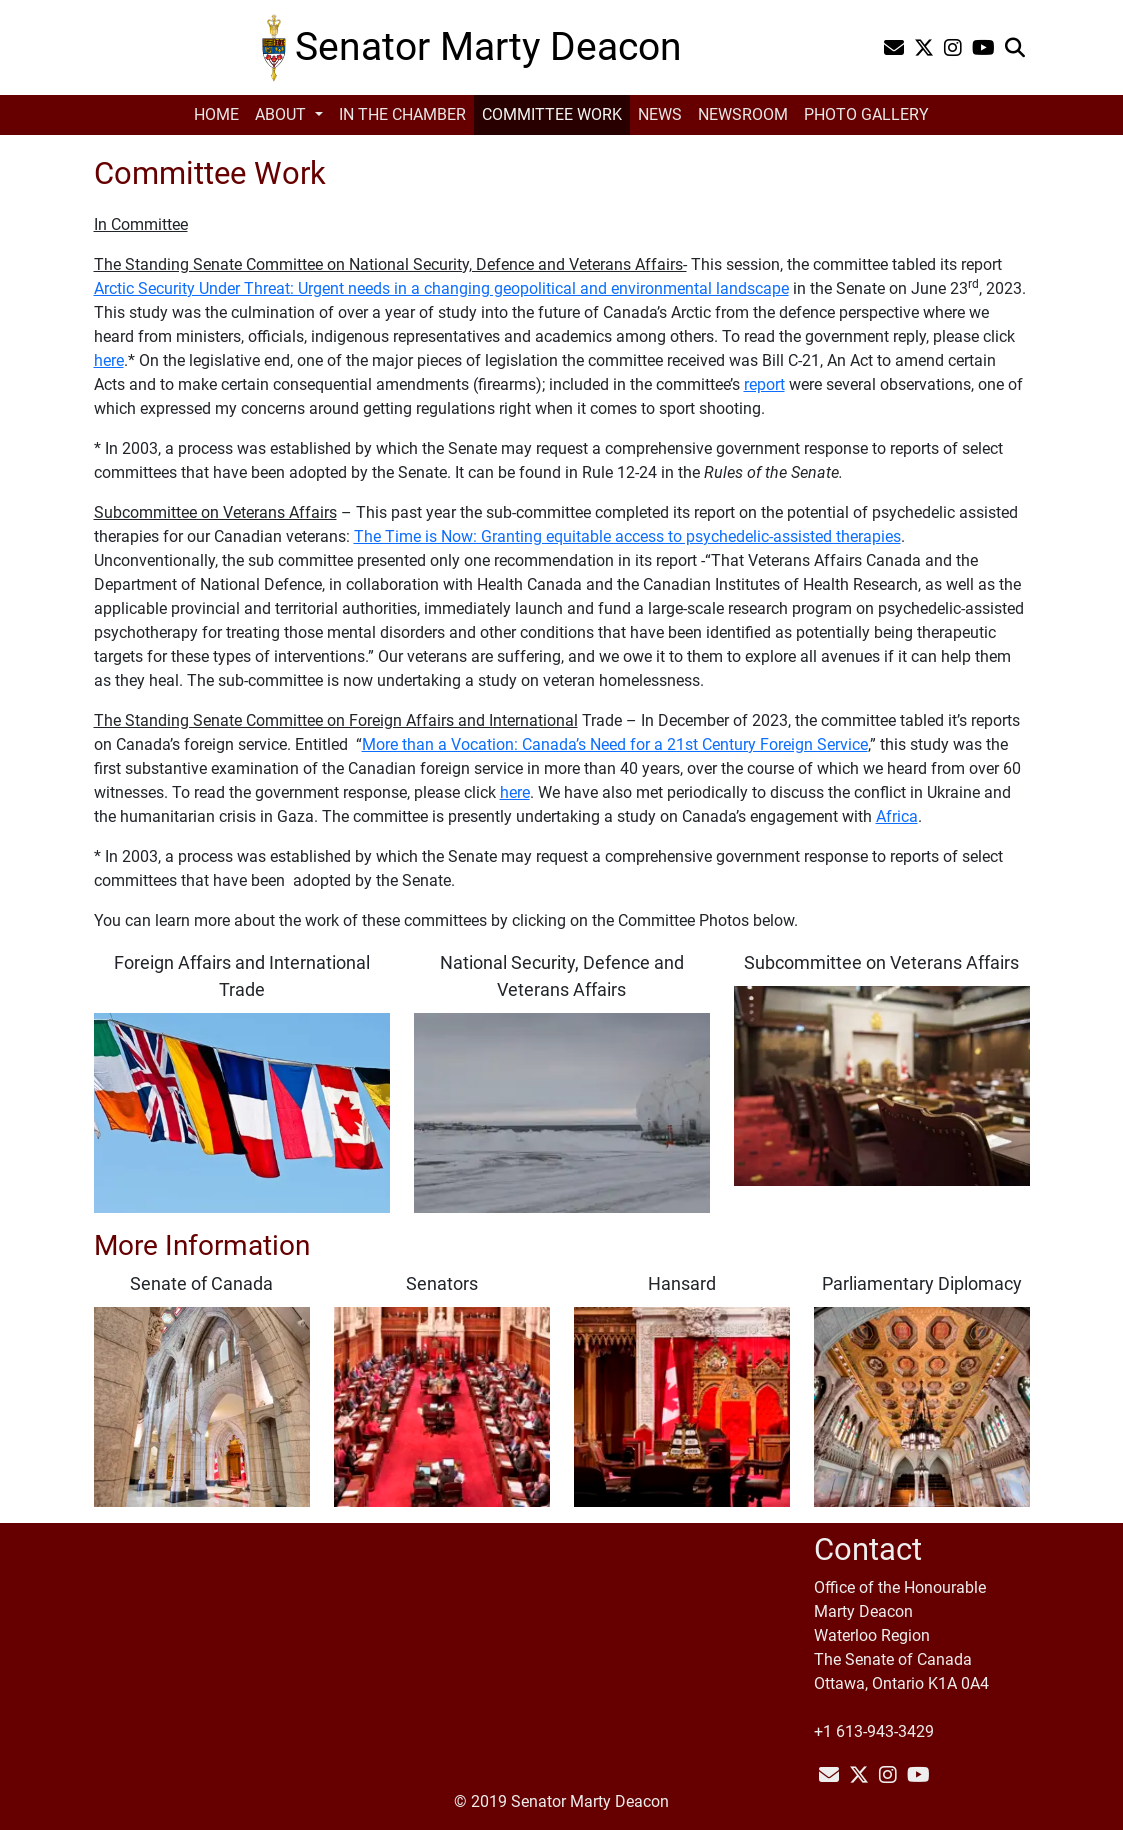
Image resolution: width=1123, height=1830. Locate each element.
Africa (897, 816)
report (764, 384)
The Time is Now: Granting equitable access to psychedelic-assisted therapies (627, 536)
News (660, 114)
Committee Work (552, 114)
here (109, 360)
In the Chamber (402, 114)
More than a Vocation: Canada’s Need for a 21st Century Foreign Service (615, 744)
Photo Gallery (866, 114)
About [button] (282, 114)
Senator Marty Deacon (488, 46)
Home (216, 114)
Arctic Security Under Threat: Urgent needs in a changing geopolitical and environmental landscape (441, 288)
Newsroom (743, 114)
